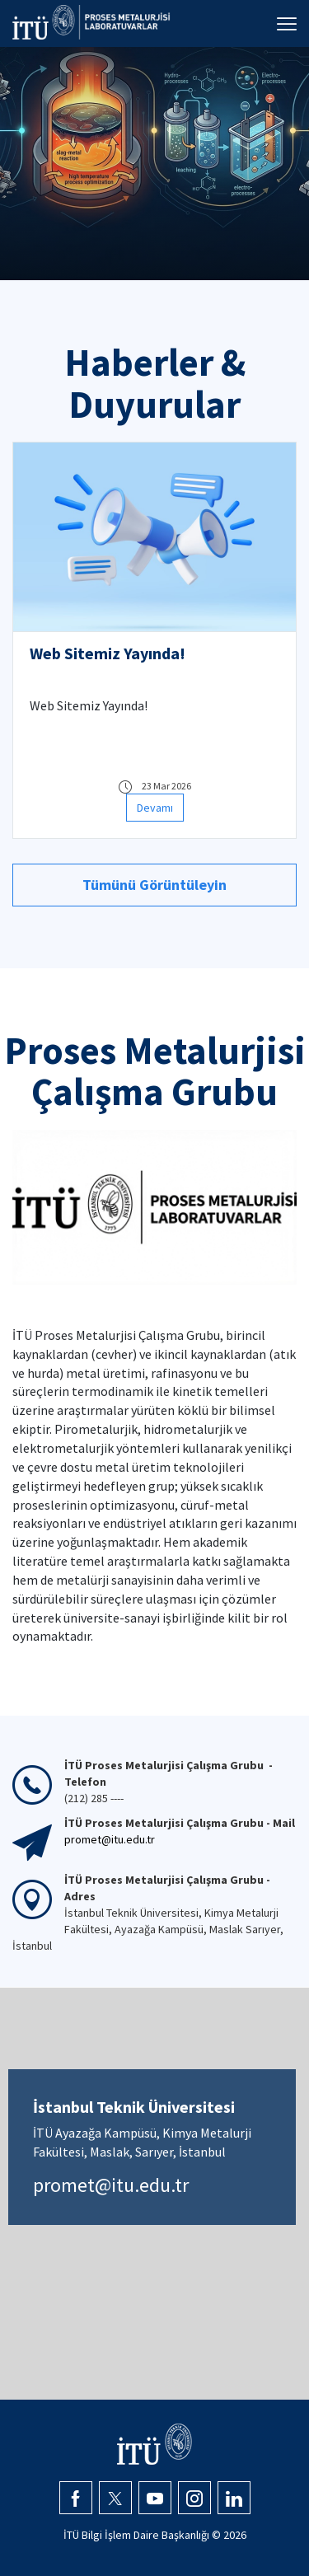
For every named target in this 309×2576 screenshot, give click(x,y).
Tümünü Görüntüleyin (154, 884)
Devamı (155, 807)
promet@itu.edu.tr (111, 2185)
